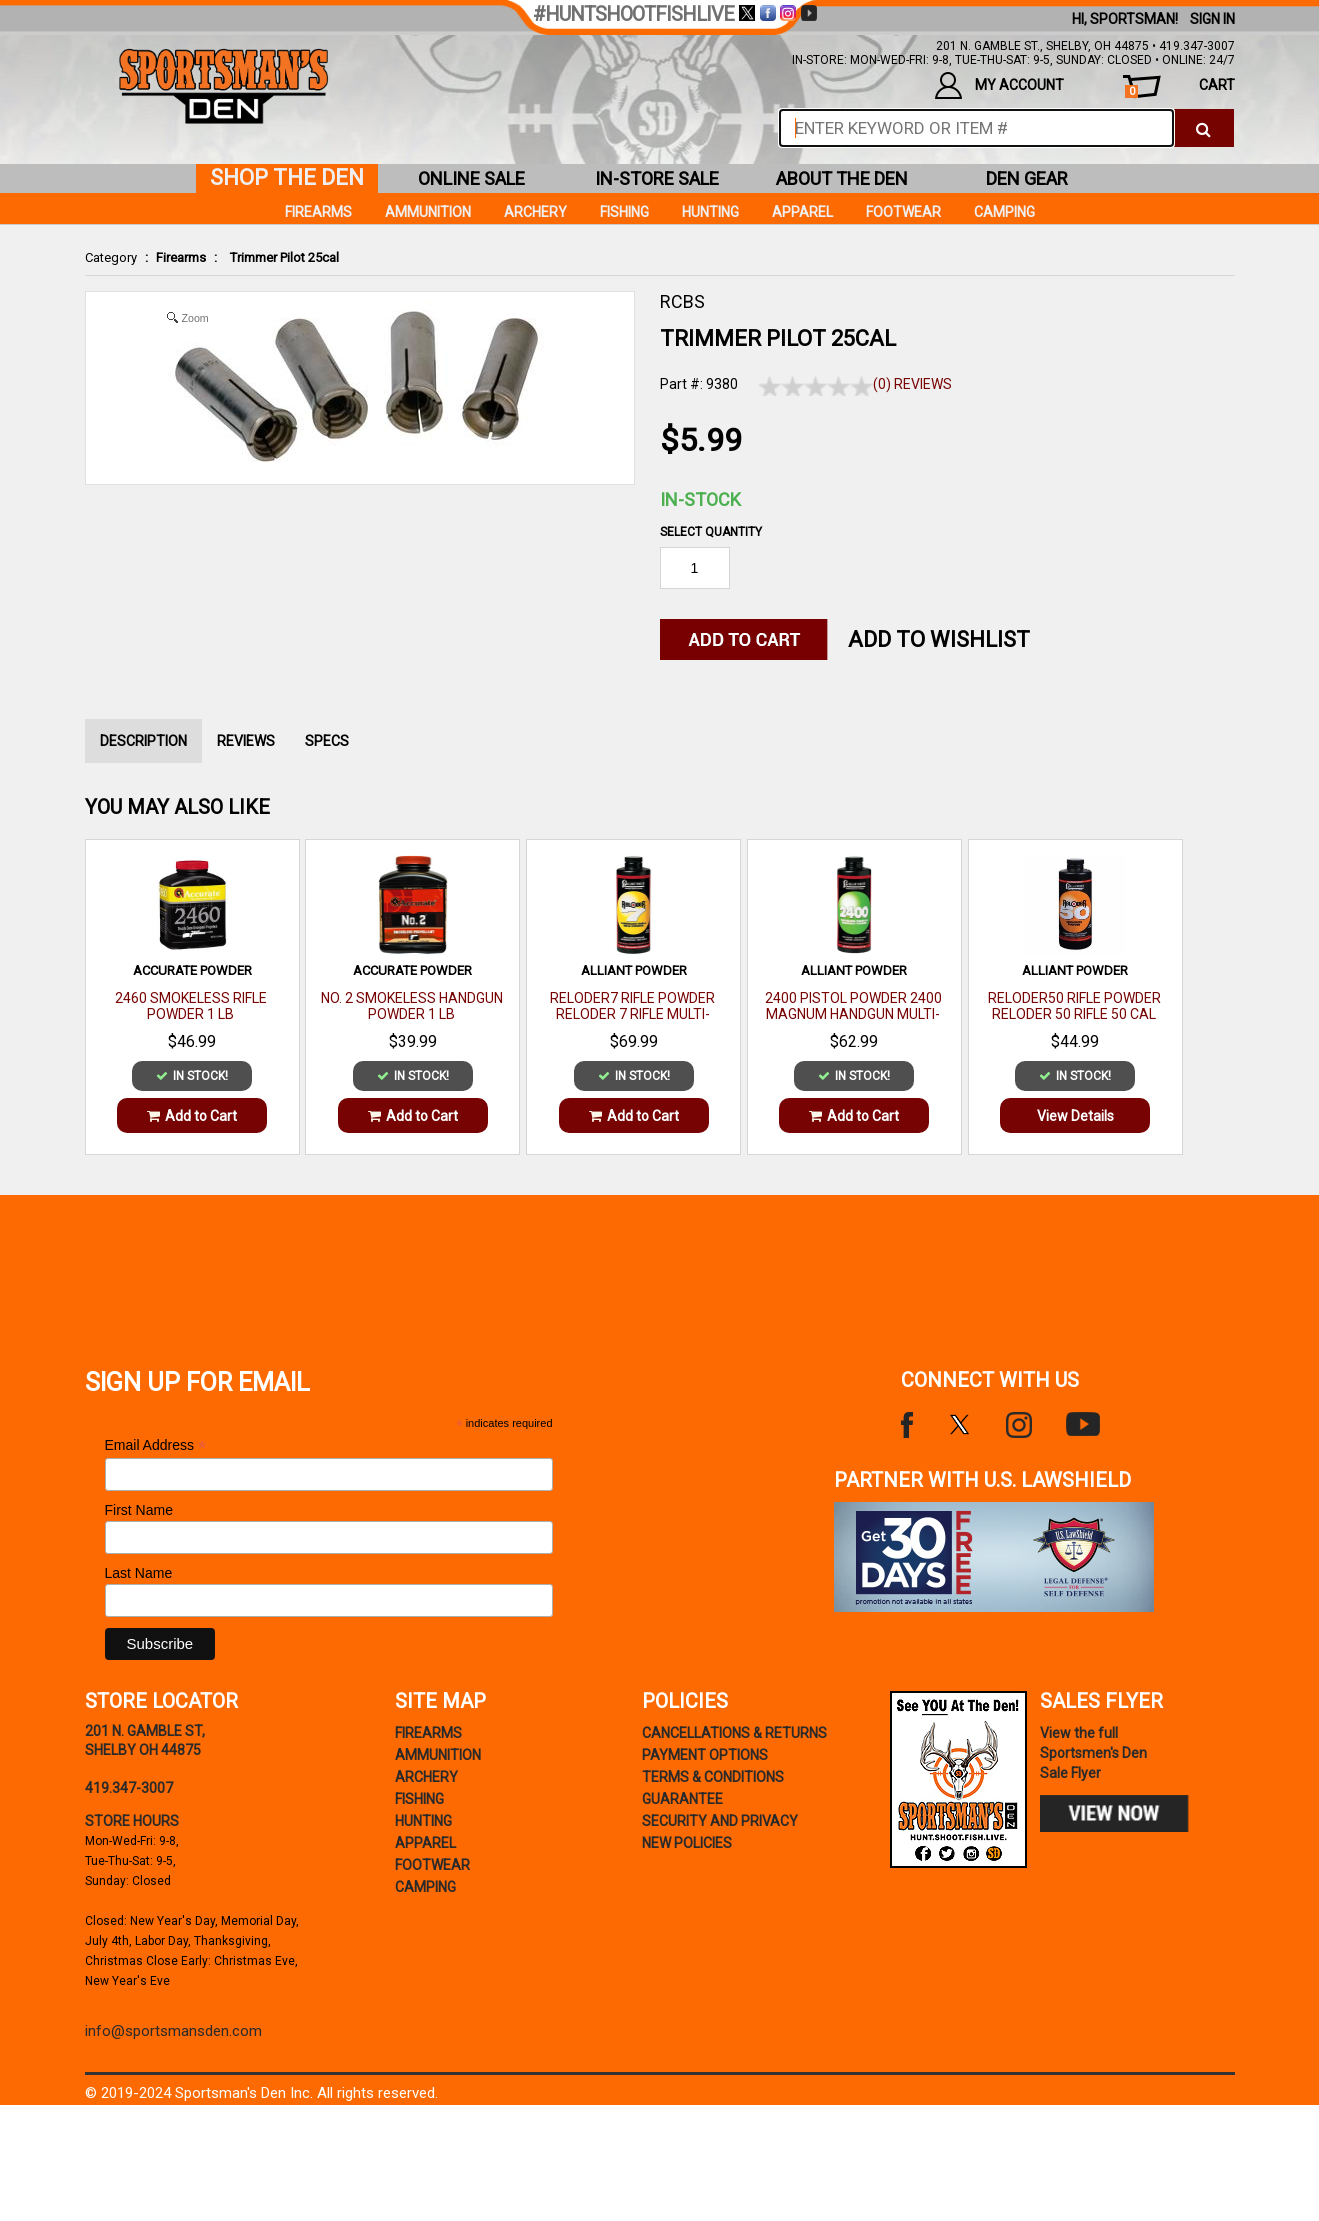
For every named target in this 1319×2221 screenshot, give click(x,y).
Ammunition (428, 212)
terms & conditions (713, 1777)
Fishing (624, 212)
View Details (1075, 1116)
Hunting (710, 212)
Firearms (181, 257)
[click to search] (1203, 128)
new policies (687, 1843)
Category (111, 257)
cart (1179, 87)
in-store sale (657, 178)
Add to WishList (939, 639)
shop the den (287, 177)
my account (999, 85)
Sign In (1212, 19)
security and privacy (720, 1821)
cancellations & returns (734, 1733)
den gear (1027, 178)
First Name (139, 1510)
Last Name (139, 1573)
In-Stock (700, 499)
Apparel (802, 212)
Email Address (156, 1445)
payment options (705, 1755)
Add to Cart (192, 1116)
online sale (471, 178)
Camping (1004, 212)
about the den (842, 178)
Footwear (903, 212)
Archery (535, 212)
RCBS (682, 301)
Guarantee (682, 1799)
